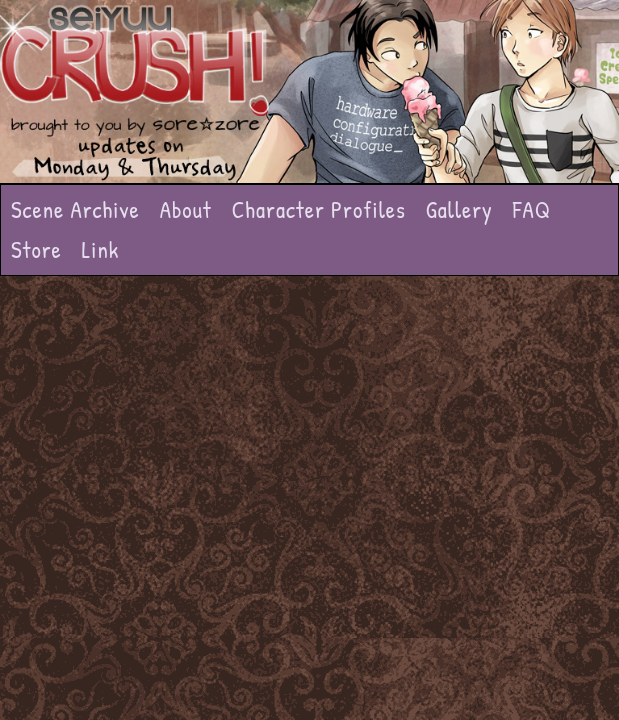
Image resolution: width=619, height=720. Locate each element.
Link (101, 249)
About (186, 209)
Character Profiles (319, 209)
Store (36, 249)
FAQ (532, 209)
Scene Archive (75, 209)
